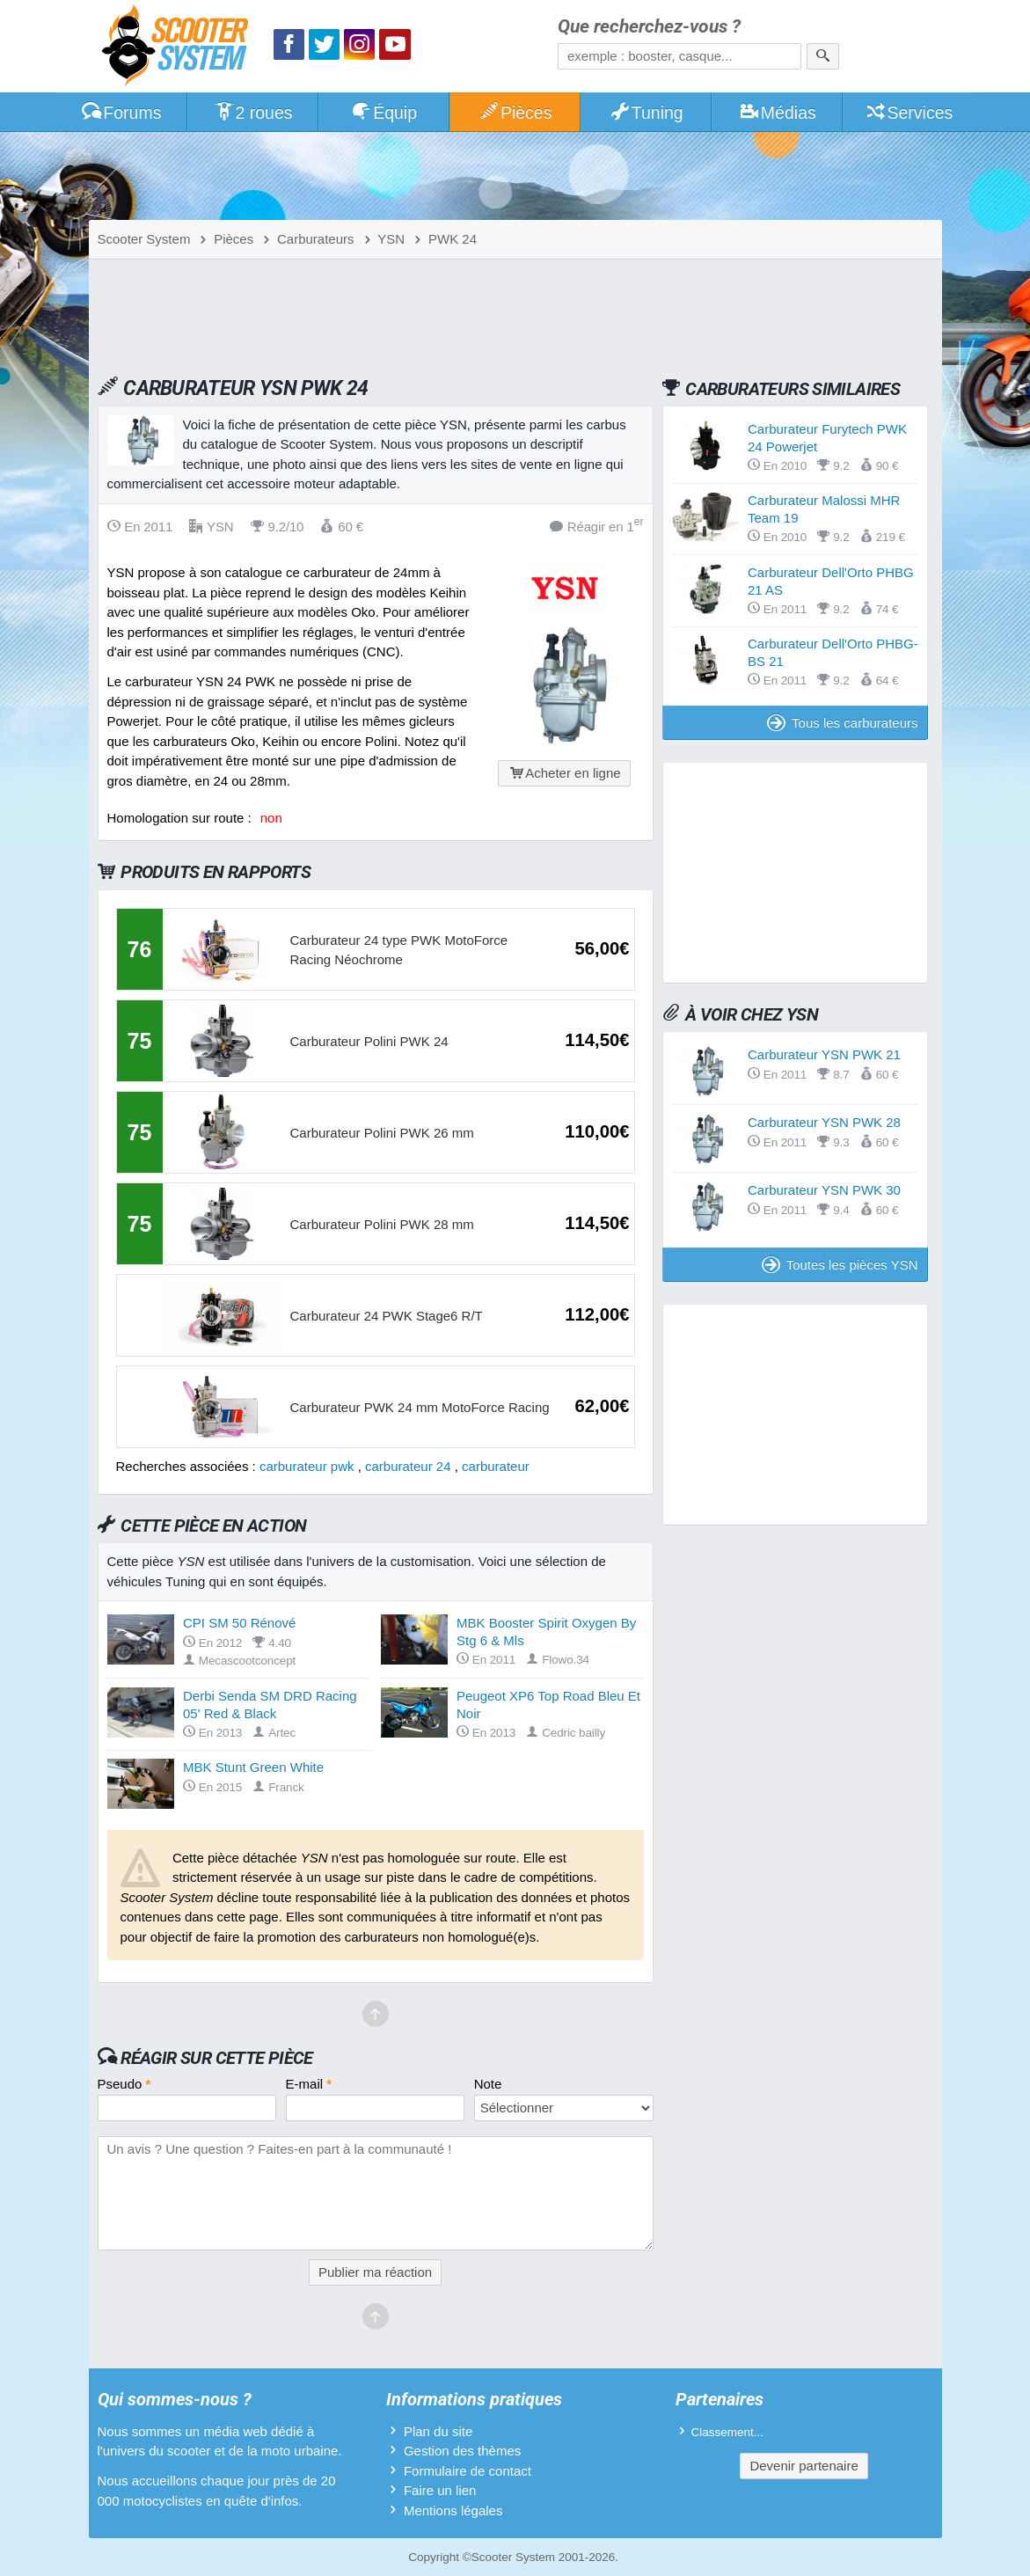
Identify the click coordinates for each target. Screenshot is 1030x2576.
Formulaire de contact (467, 2470)
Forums (121, 112)
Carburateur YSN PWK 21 (824, 1054)
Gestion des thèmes (462, 2450)
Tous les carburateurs (842, 722)
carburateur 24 (408, 1466)
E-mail (309, 2083)
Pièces (515, 112)
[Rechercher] (823, 56)
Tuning (646, 112)
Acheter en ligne (564, 772)
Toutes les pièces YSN (840, 1264)
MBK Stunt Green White (253, 1767)
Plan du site (438, 2431)
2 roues (253, 112)
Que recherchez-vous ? (649, 27)
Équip (383, 112)
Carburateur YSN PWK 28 (824, 1122)
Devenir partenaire (803, 2465)
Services (909, 112)
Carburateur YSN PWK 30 (824, 1189)
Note (488, 2083)
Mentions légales (453, 2510)
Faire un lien (440, 2490)
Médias (777, 112)
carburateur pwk (306, 1466)
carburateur (496, 1466)
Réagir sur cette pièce (217, 2057)
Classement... (727, 2432)
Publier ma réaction (375, 2272)
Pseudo (124, 2083)
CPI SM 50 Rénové (239, 1622)
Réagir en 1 (597, 525)
